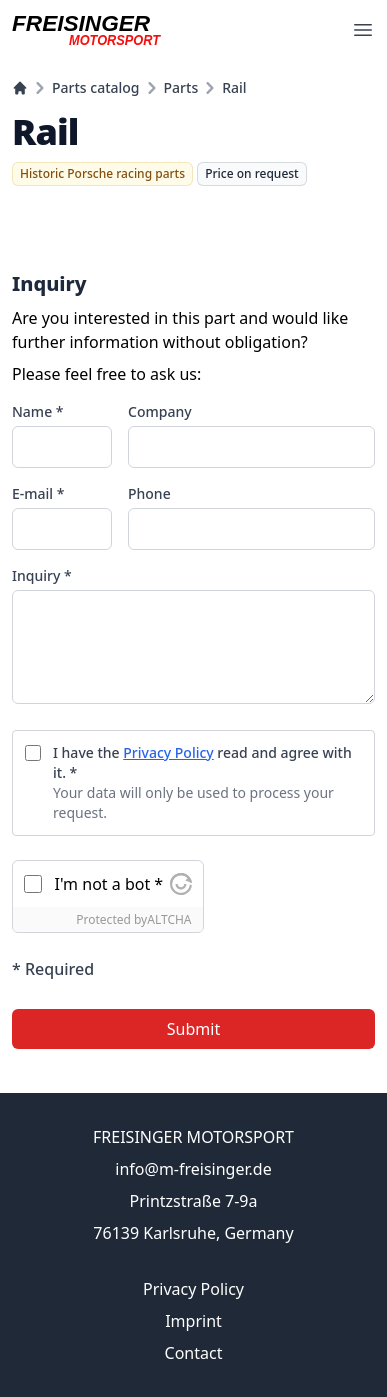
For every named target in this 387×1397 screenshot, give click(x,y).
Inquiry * (42, 575)
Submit (193, 1029)
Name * (37, 411)
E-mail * (38, 493)
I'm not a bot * (109, 884)
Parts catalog (96, 87)
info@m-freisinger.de (193, 1169)
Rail (234, 87)
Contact (194, 1353)
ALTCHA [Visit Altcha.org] (169, 919)
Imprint (193, 1321)
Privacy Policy (168, 752)
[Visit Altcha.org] (181, 884)
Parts (181, 87)
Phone (149, 493)
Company (160, 411)
